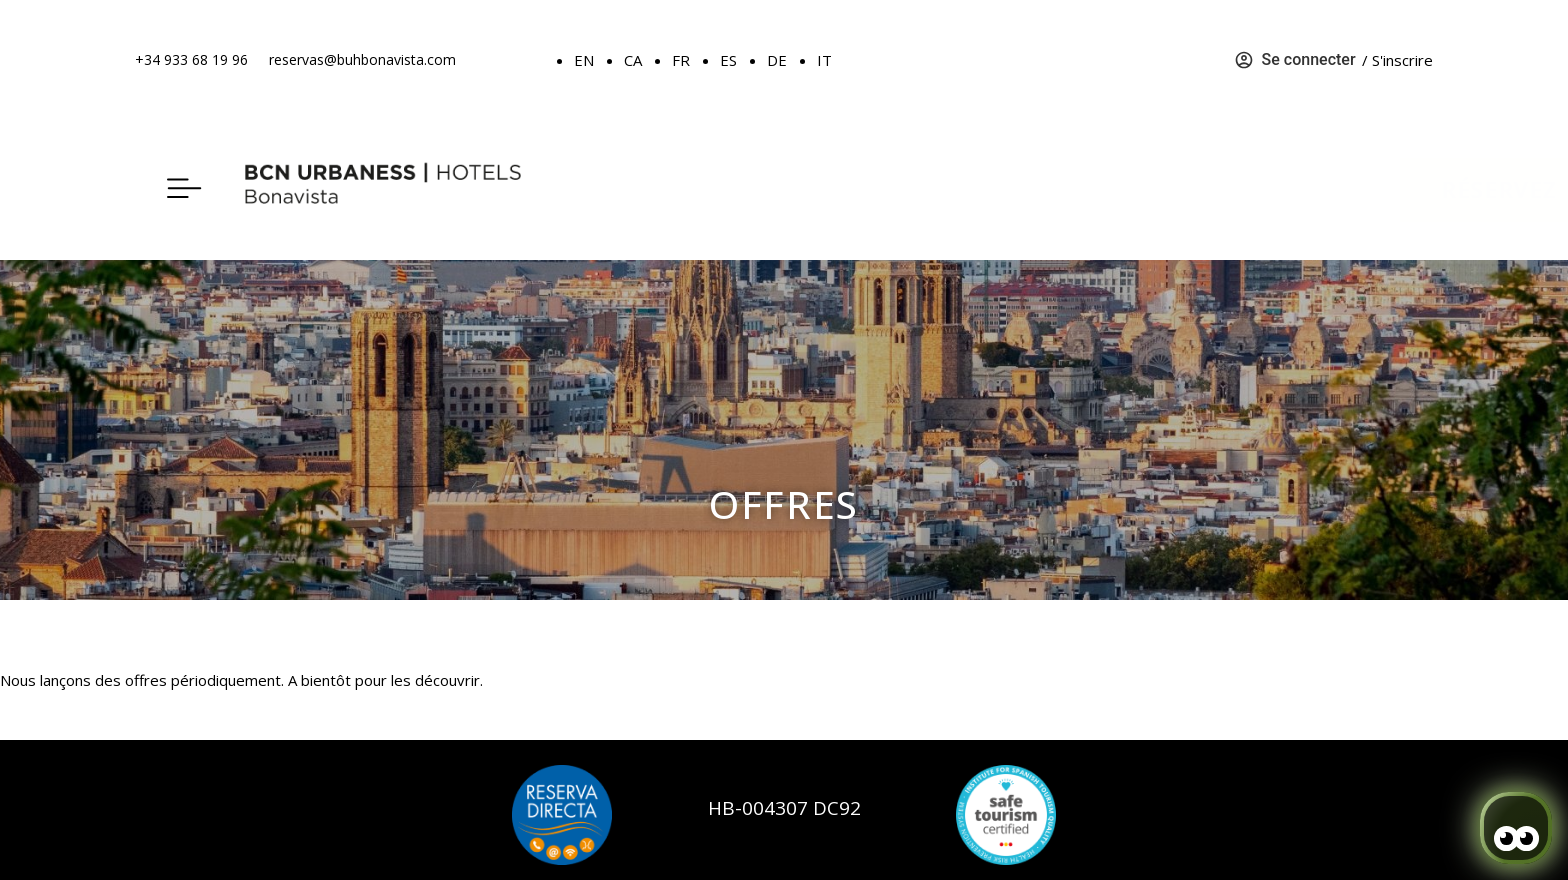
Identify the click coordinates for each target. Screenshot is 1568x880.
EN (584, 60)
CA (633, 60)
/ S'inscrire (1397, 60)
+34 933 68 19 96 (191, 59)
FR (681, 60)
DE (777, 60)
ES (728, 60)
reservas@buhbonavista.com (362, 59)
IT (824, 60)
